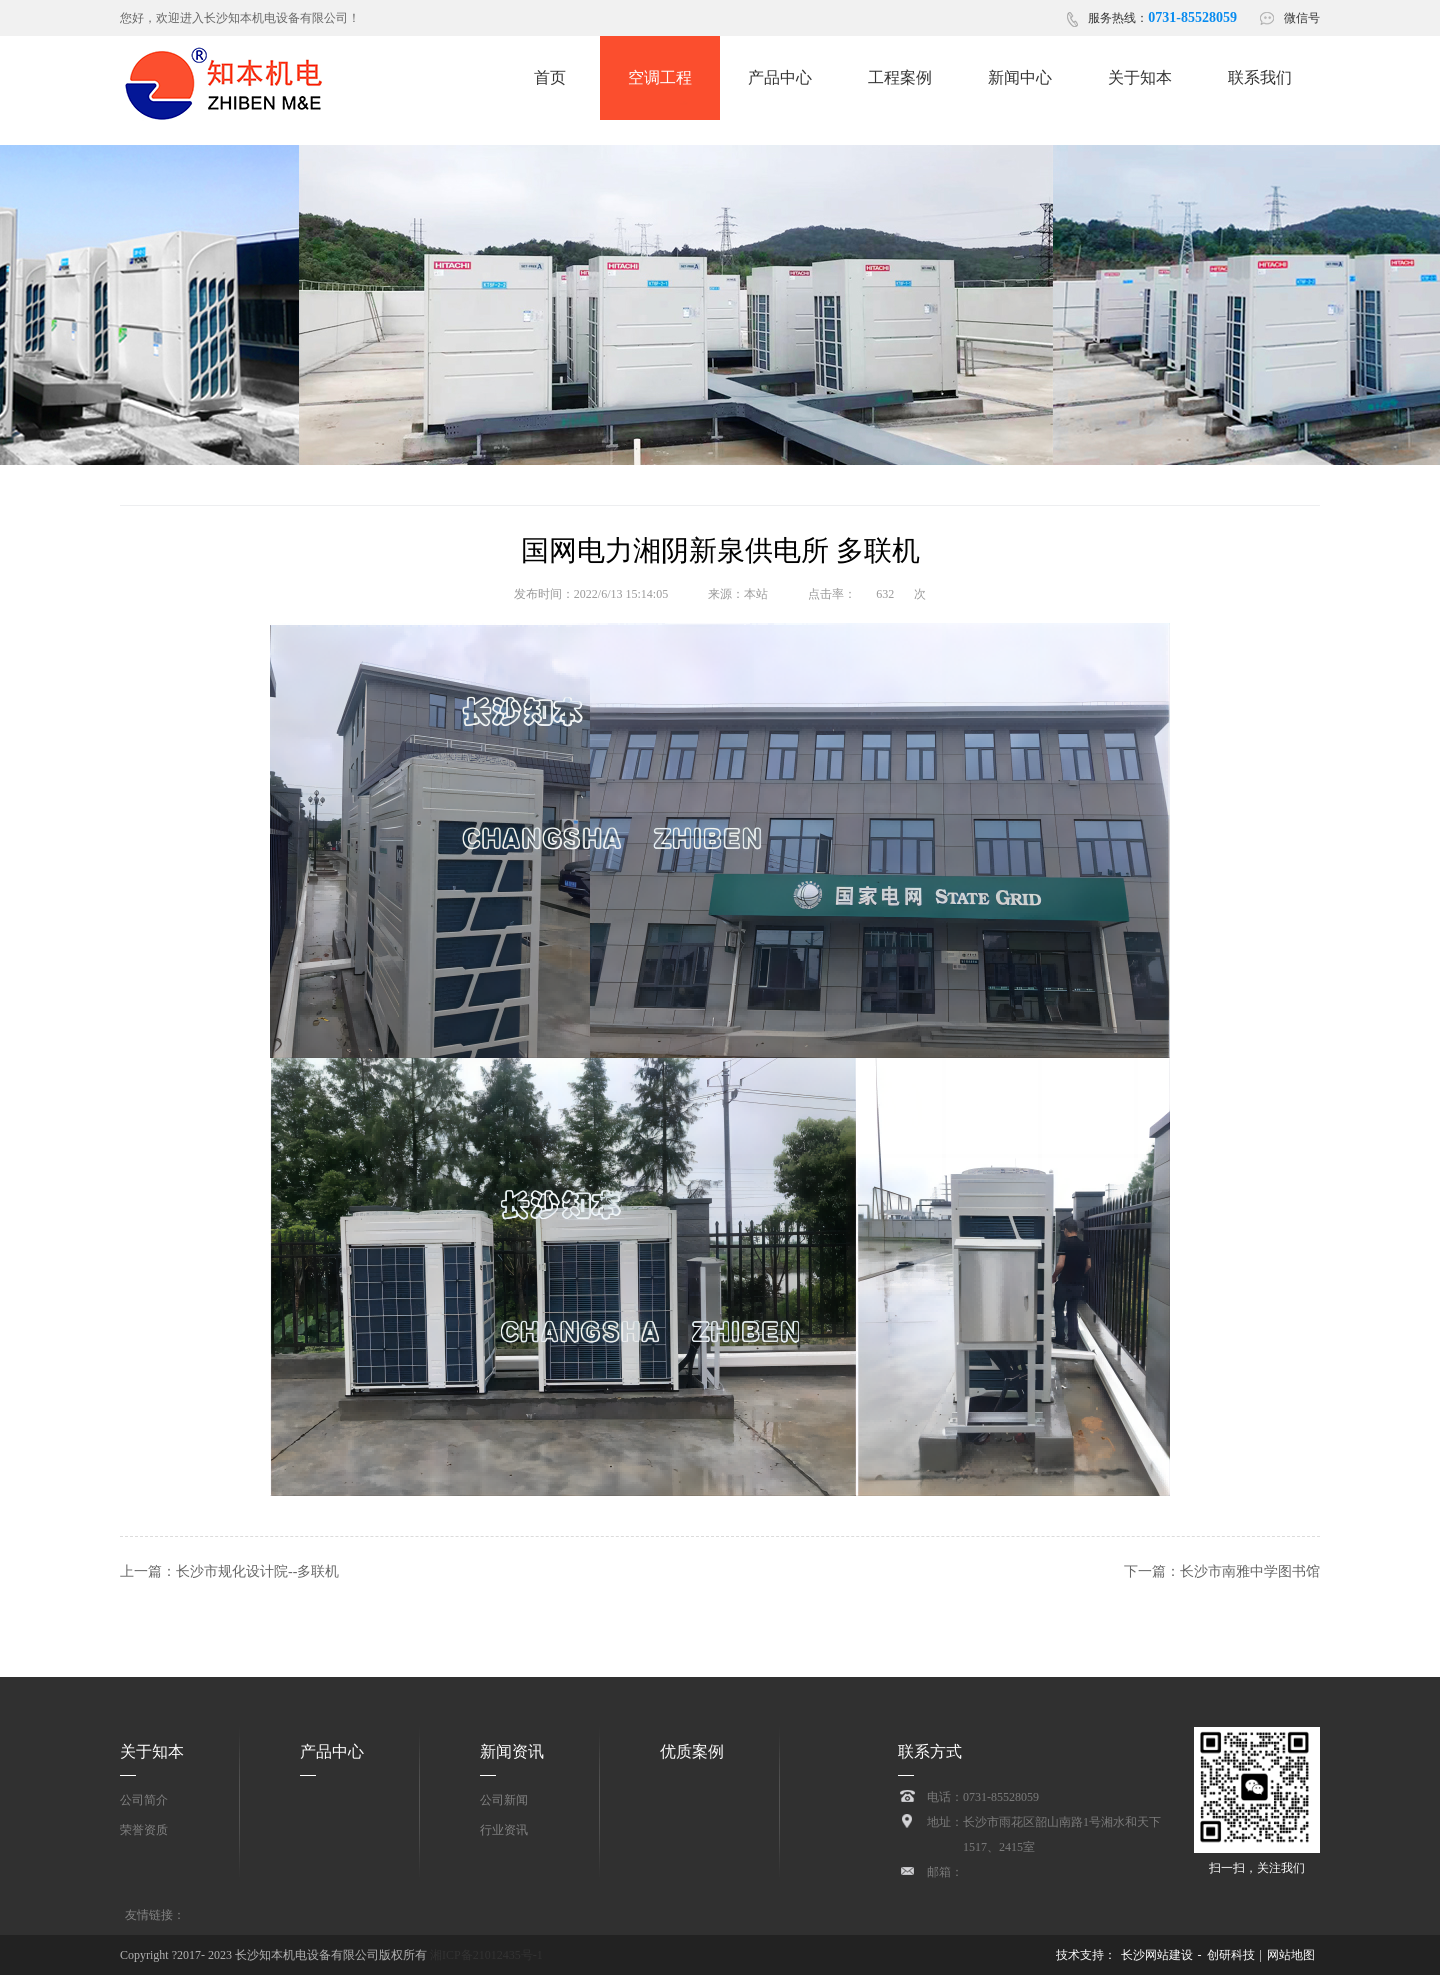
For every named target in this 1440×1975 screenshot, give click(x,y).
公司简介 (144, 1800)
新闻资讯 (512, 1751)
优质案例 (692, 1751)
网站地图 (1291, 1955)
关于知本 (152, 1751)
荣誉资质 (144, 1830)
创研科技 (1231, 1955)
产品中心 (332, 1751)
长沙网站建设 (1157, 1955)
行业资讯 (504, 1830)
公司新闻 (504, 1800)
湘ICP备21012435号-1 (485, 1955)
